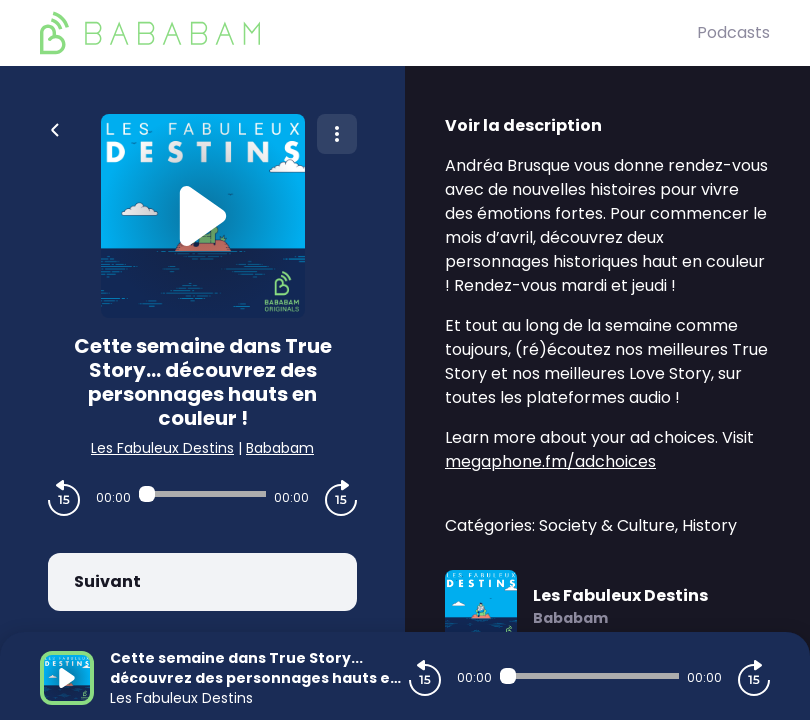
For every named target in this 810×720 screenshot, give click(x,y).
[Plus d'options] (337, 134)
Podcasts (733, 32)
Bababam (280, 448)
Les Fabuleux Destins (162, 448)
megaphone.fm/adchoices (550, 461)
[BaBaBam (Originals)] (368, 33)
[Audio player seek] (202, 494)
